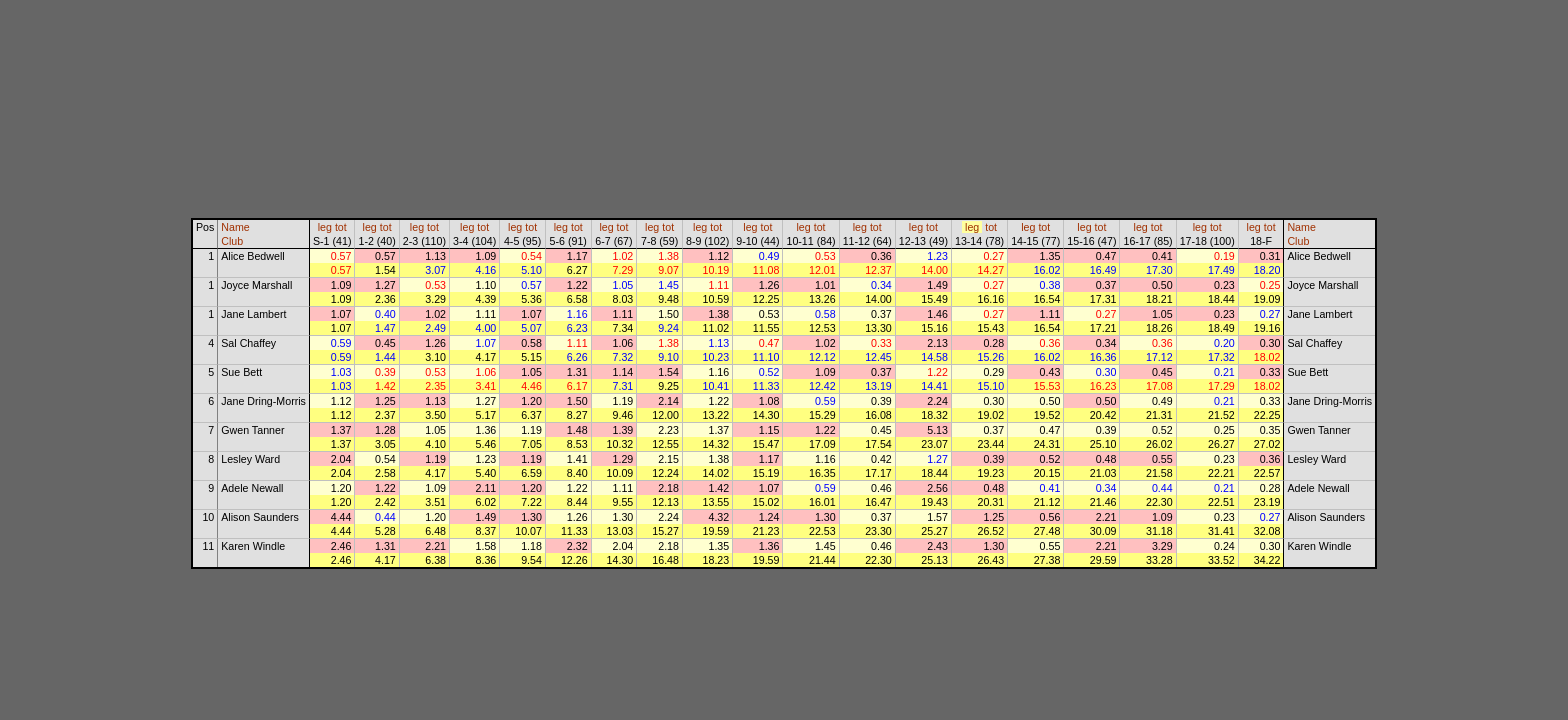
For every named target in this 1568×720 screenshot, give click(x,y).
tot (341, 227)
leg (325, 227)
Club (232, 241)
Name (235, 227)
